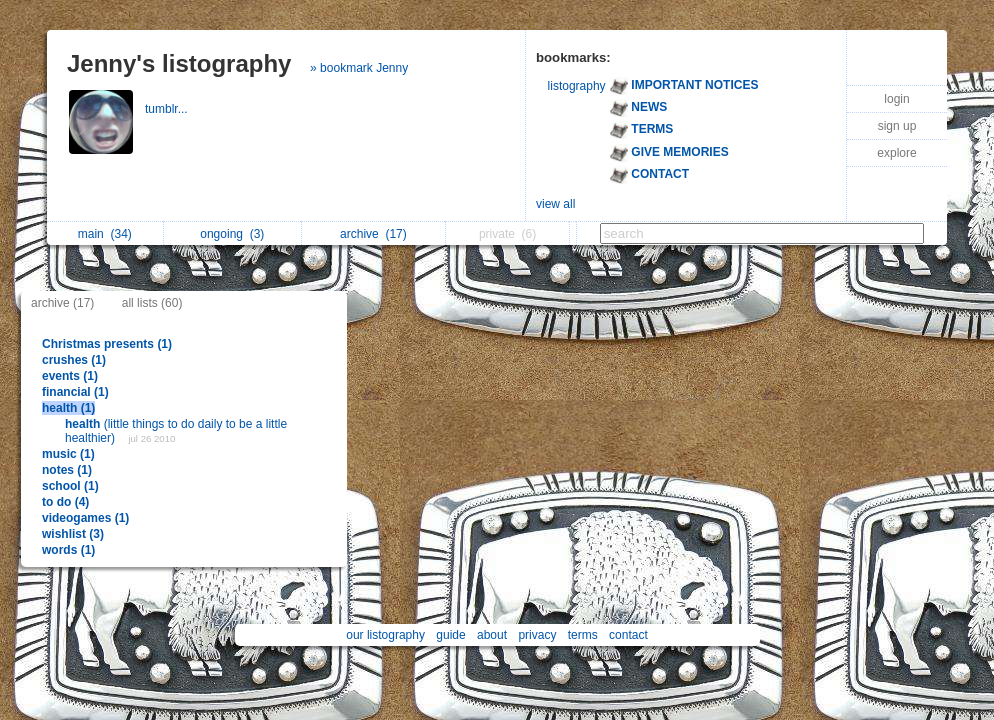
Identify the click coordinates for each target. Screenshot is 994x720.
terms (583, 635)
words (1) (68, 550)
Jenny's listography (179, 63)
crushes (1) (74, 360)
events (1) (70, 376)
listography (577, 86)
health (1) (68, 408)
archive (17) (62, 303)
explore (896, 153)
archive (373, 234)
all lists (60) (152, 303)
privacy (537, 635)
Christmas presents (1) (107, 344)
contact (628, 635)
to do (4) (65, 502)
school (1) (70, 486)
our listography (385, 635)
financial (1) (75, 392)
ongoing (232, 234)
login (896, 99)
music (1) (68, 454)
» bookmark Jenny (359, 68)
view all (555, 204)
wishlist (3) (73, 534)
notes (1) (67, 470)
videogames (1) (85, 518)
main (105, 234)
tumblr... (168, 109)
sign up (897, 126)
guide (450, 635)
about (492, 635)
